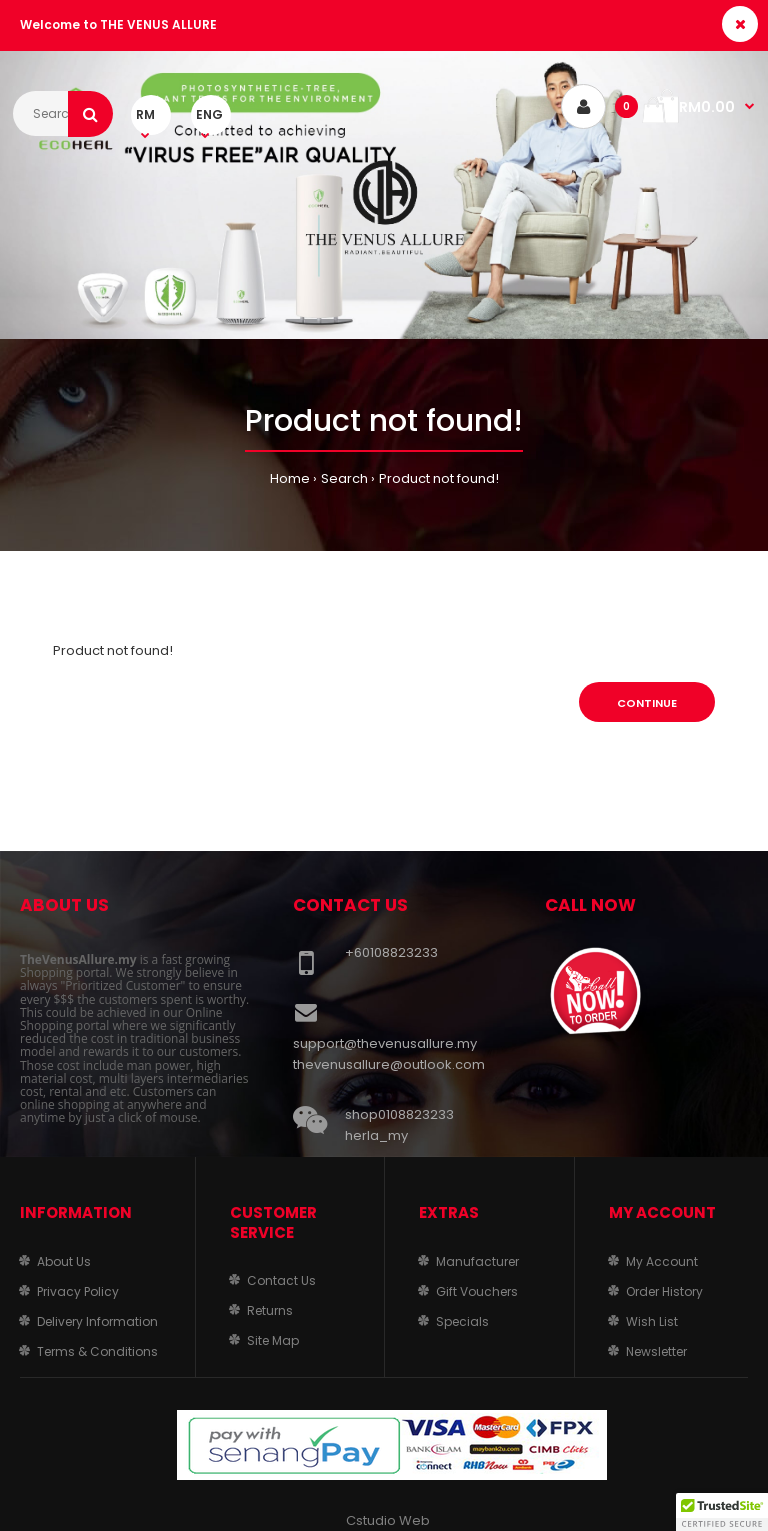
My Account (662, 1261)
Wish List (652, 1321)
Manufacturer (477, 1261)
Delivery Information (97, 1321)
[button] (722, 1512)
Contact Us (281, 1280)
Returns (270, 1310)
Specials (462, 1321)
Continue (647, 703)
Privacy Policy (78, 1291)
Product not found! (439, 478)
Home (290, 478)
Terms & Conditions (97, 1351)
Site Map (273, 1340)
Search (344, 478)
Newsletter (656, 1351)
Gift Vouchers (477, 1291)
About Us (64, 1261)
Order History (664, 1291)
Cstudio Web (388, 1520)
